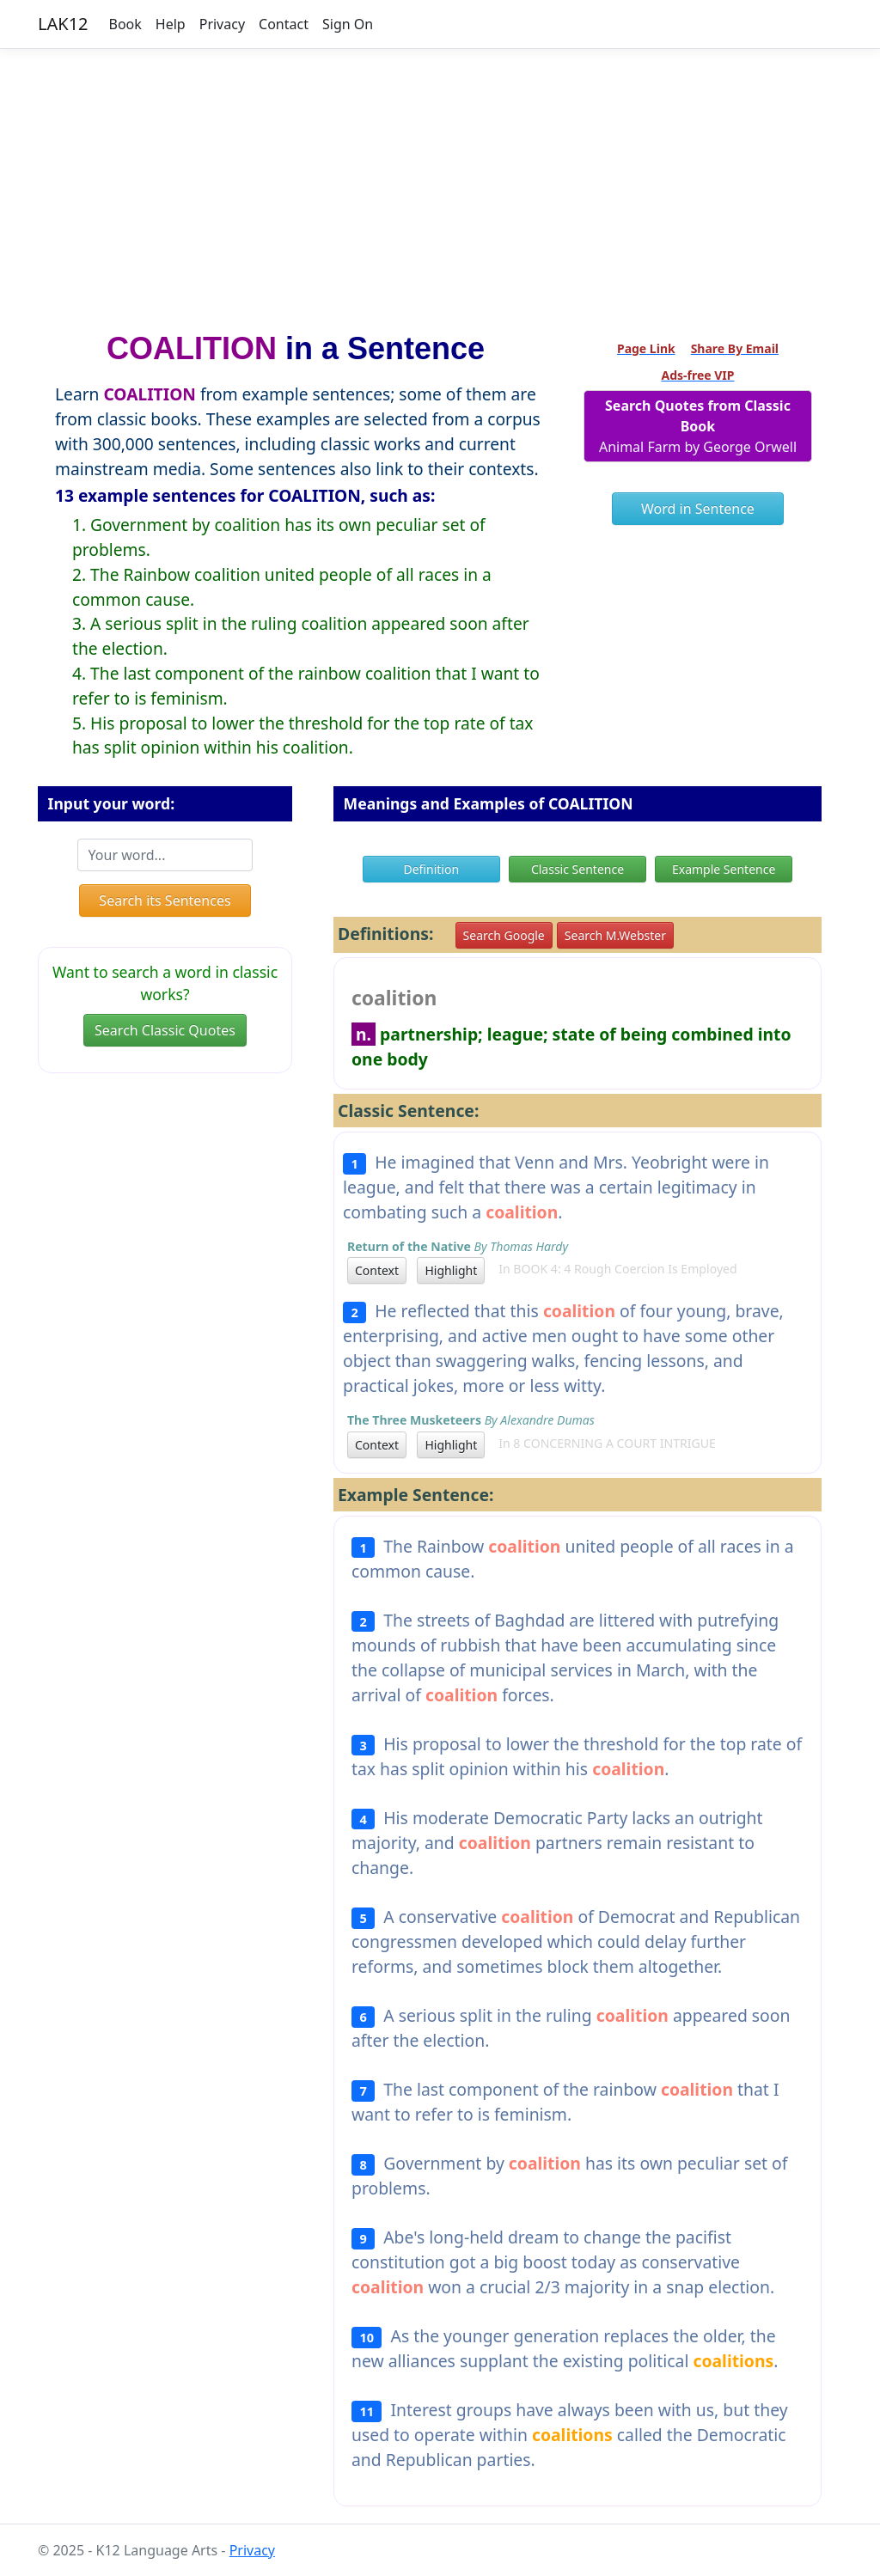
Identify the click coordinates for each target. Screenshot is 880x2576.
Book (125, 24)
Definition (431, 869)
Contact (284, 24)
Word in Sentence (698, 508)
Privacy (222, 24)
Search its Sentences (164, 900)
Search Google (504, 935)
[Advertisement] (440, 183)
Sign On (347, 24)
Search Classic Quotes (165, 1030)
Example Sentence (723, 869)
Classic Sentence (577, 869)
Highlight (451, 1270)
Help (171, 24)
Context (377, 1270)
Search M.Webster (615, 935)
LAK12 (63, 23)
